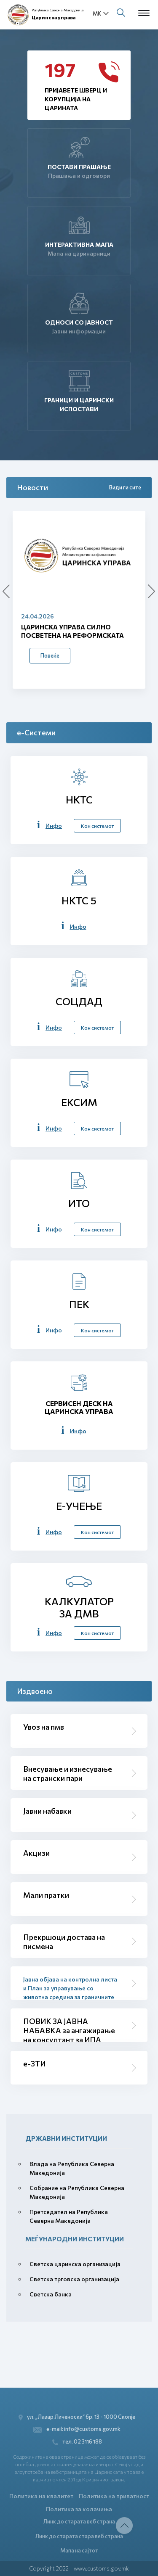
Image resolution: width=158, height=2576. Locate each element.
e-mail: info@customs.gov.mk (77, 2429)
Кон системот (97, 826)
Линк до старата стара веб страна (79, 2536)
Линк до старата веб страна (79, 2521)
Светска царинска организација (75, 2263)
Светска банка (50, 2294)
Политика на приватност (114, 2495)
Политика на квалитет (41, 2495)
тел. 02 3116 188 (77, 2441)
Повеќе (49, 655)
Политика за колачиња (79, 2509)
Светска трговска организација (74, 2279)
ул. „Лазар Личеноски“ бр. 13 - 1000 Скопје (77, 2416)
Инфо (54, 825)
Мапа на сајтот (79, 2550)
